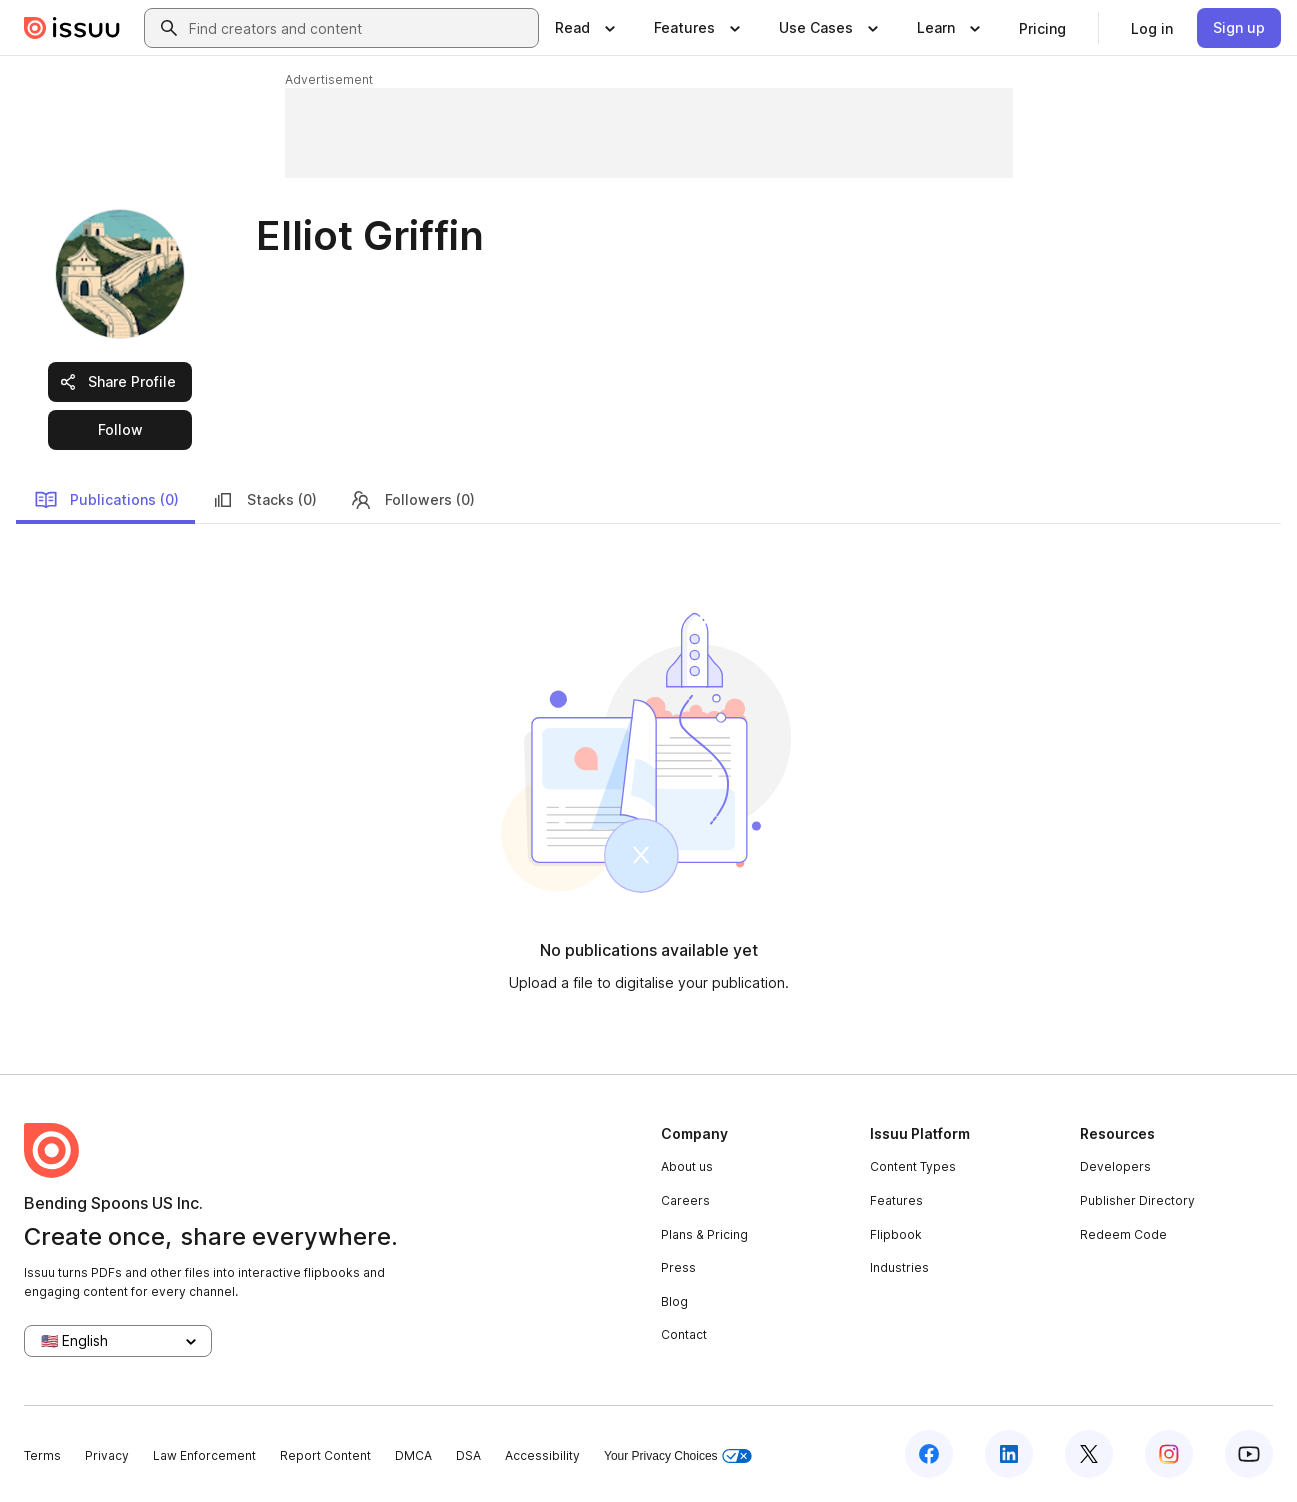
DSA (468, 1455)
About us (687, 1166)
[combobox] (359, 28)
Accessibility (542, 1455)
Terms (42, 1455)
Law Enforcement (204, 1455)
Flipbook (896, 1234)
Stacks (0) (264, 500)
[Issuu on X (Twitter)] (1089, 1454)
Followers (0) (412, 500)
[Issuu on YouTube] (1249, 1454)
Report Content (325, 1455)
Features (896, 1200)
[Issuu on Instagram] (1169, 1454)
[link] (1042, 28)
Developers (1115, 1166)
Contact (684, 1334)
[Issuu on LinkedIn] (1009, 1454)
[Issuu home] (72, 28)
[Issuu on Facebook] (929, 1454)
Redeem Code (1123, 1234)
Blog (674, 1301)
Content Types (913, 1166)
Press (678, 1267)
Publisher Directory (1137, 1200)
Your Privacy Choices (678, 1456)
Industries (899, 1267)
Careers (685, 1200)
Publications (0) (106, 500)
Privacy (107, 1455)
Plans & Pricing (704, 1234)
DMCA (413, 1455)
